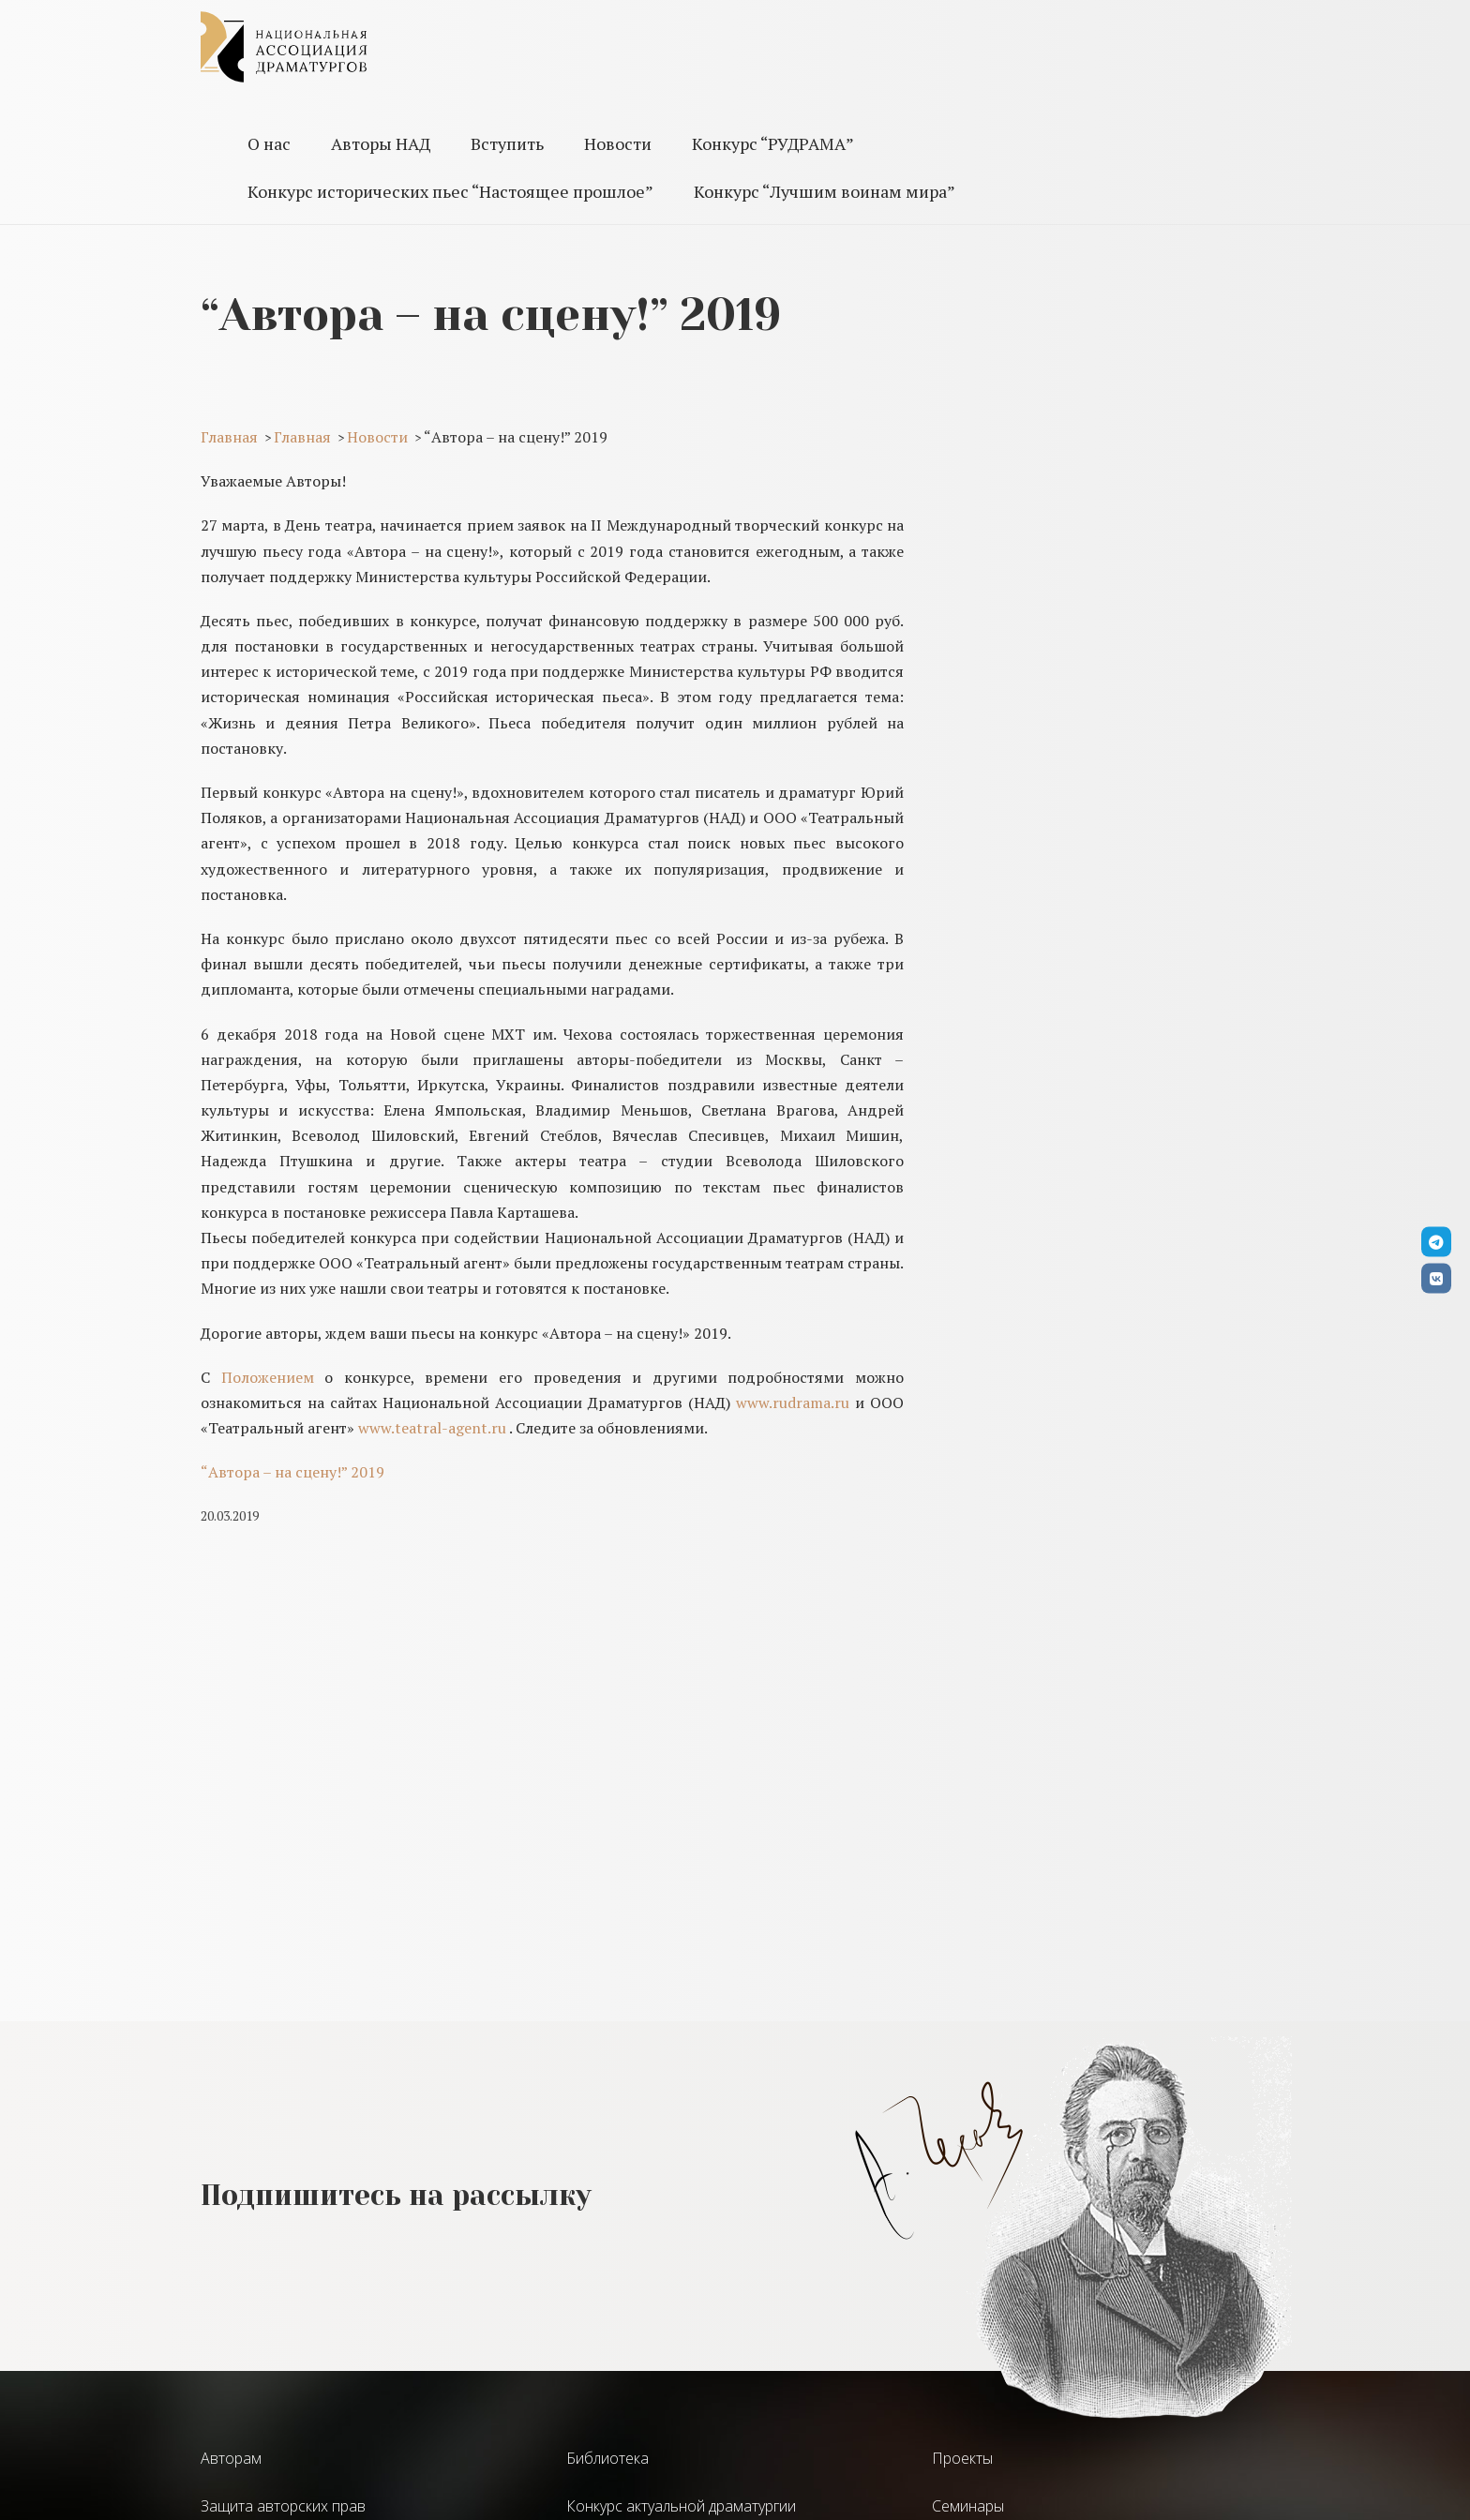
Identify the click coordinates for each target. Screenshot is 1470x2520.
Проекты (962, 2458)
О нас (269, 143)
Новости (618, 143)
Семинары (968, 2506)
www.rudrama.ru (792, 1402)
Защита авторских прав (283, 2506)
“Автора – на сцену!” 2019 (292, 1472)
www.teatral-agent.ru (432, 1428)
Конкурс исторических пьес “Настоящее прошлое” (450, 191)
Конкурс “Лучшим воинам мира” (824, 191)
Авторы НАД (380, 143)
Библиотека (607, 2458)
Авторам (231, 2458)
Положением (267, 1377)
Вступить (507, 143)
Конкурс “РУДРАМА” (773, 143)
